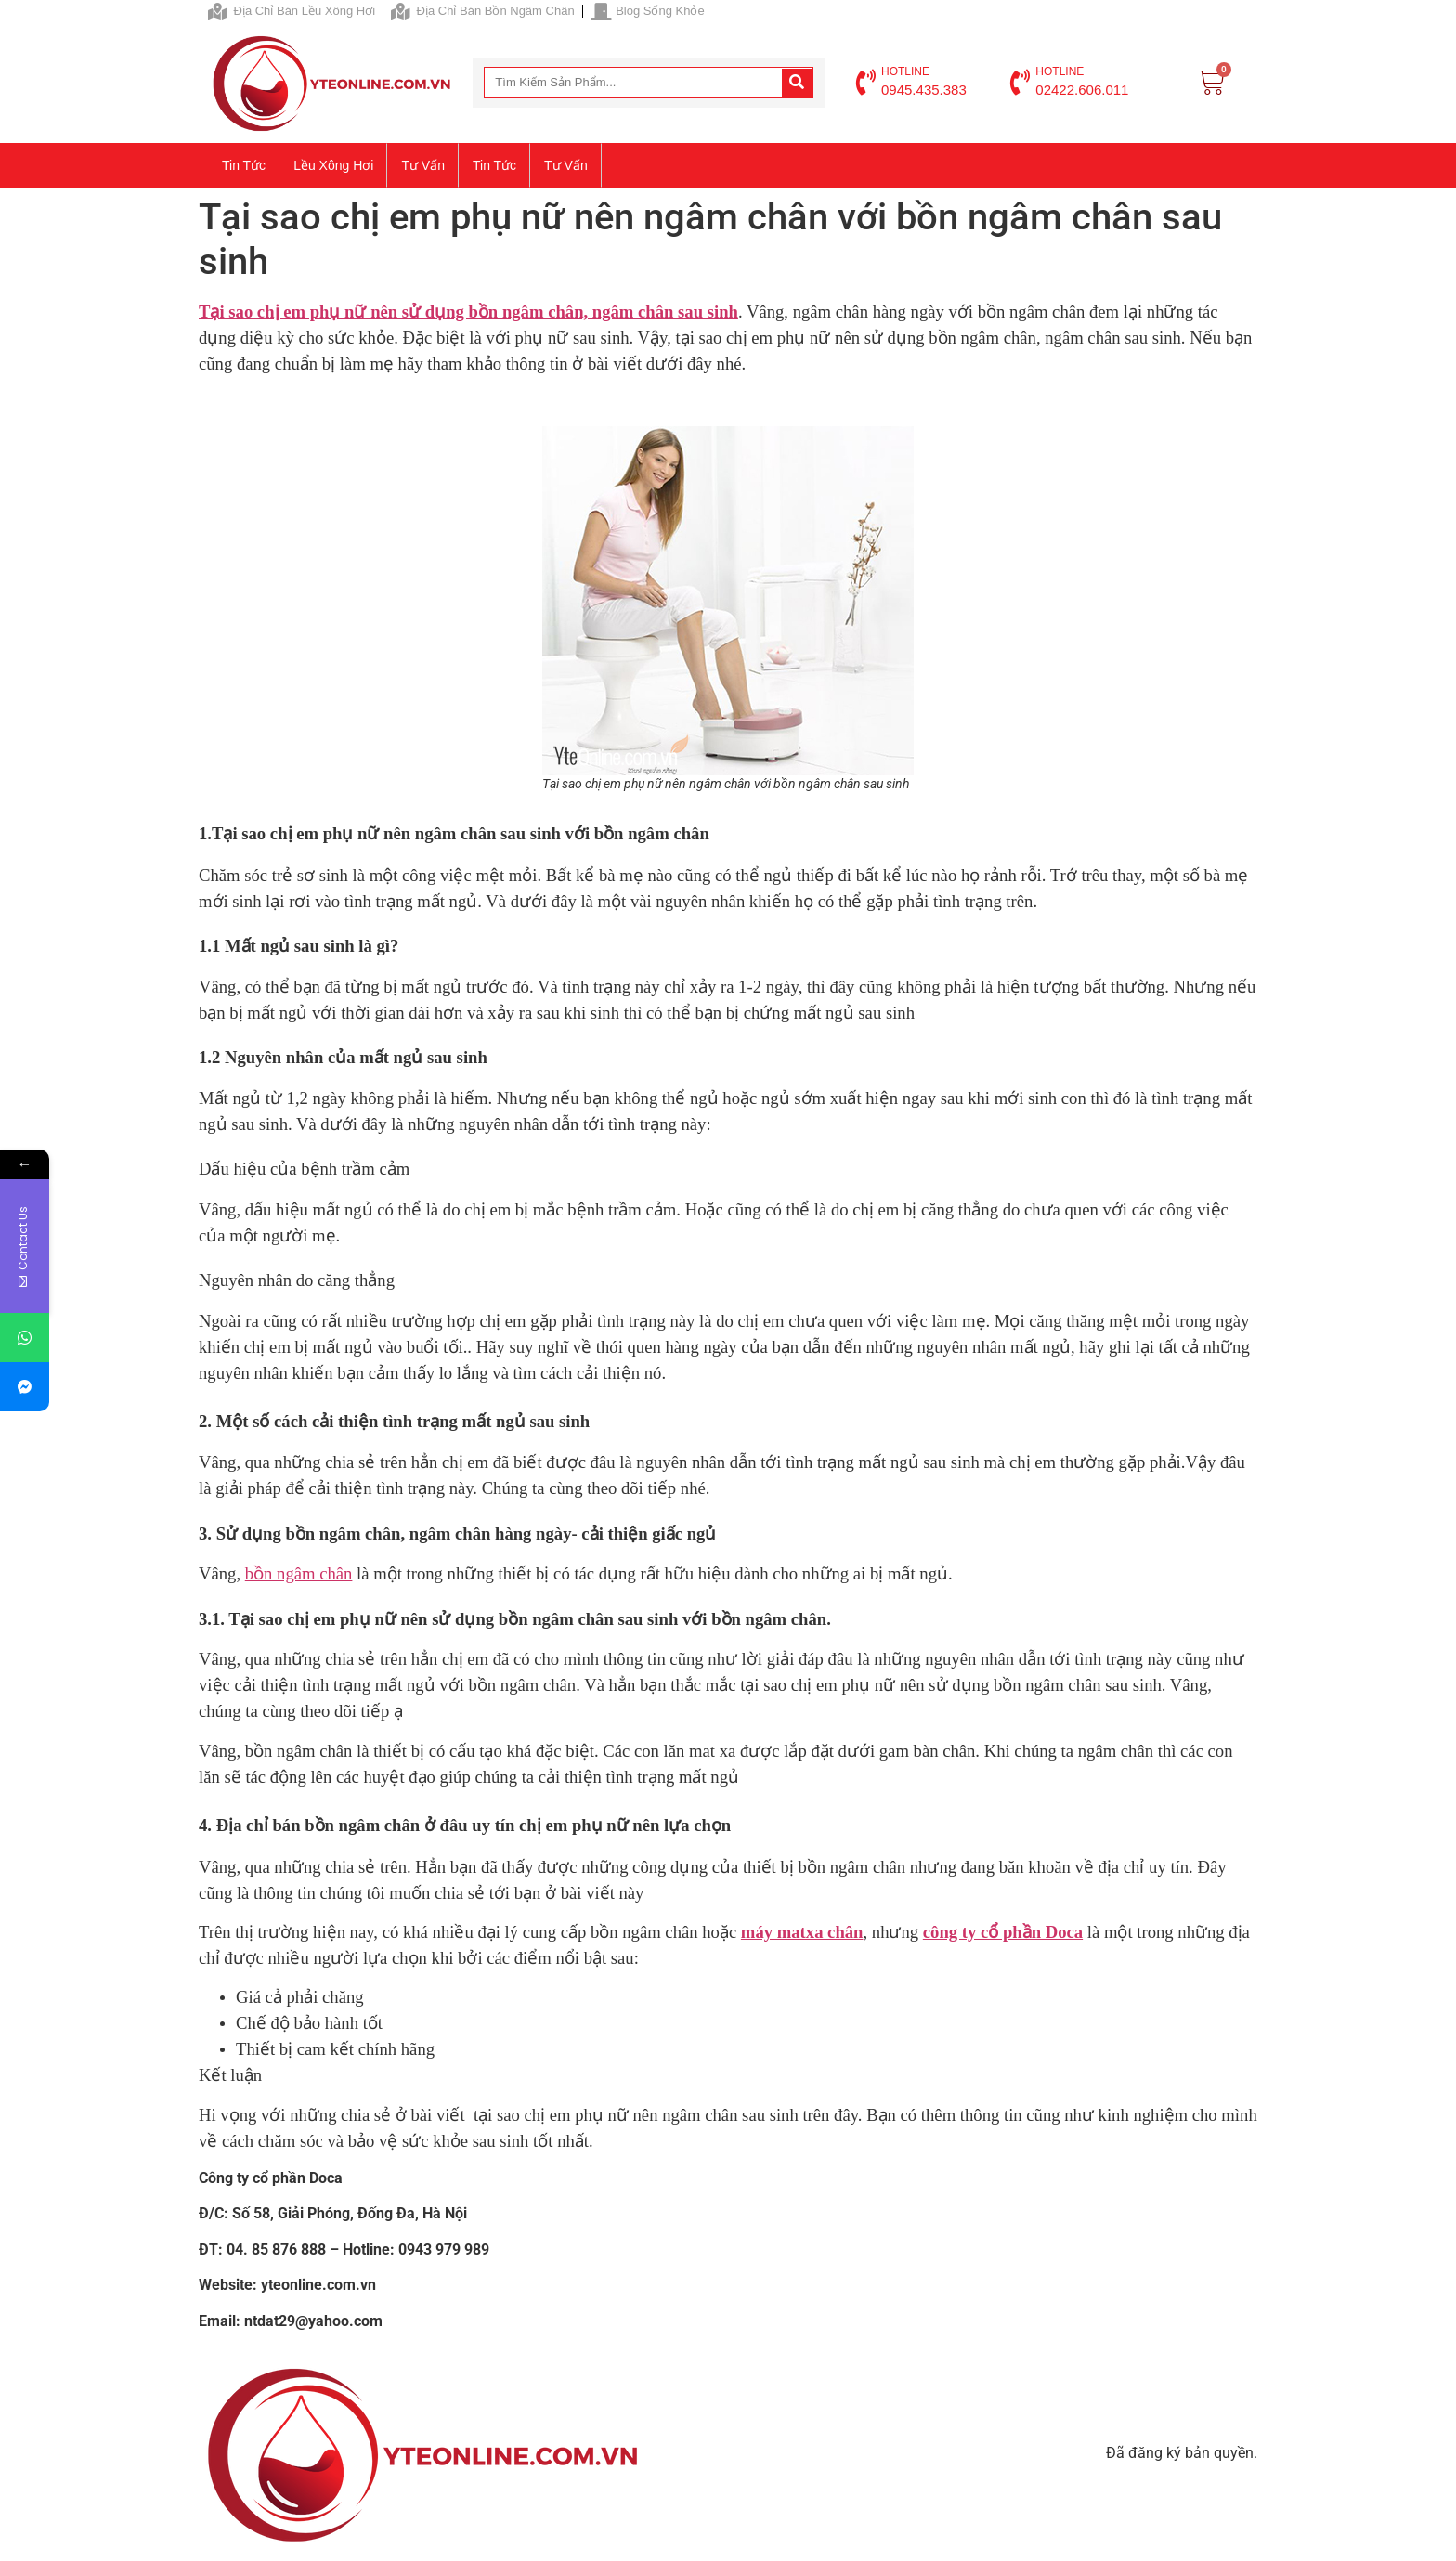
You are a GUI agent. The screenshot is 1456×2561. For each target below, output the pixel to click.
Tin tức (244, 165)
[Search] (796, 83)
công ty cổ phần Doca (1003, 1932)
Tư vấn (423, 165)
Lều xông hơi (333, 165)
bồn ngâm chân (299, 1573)
